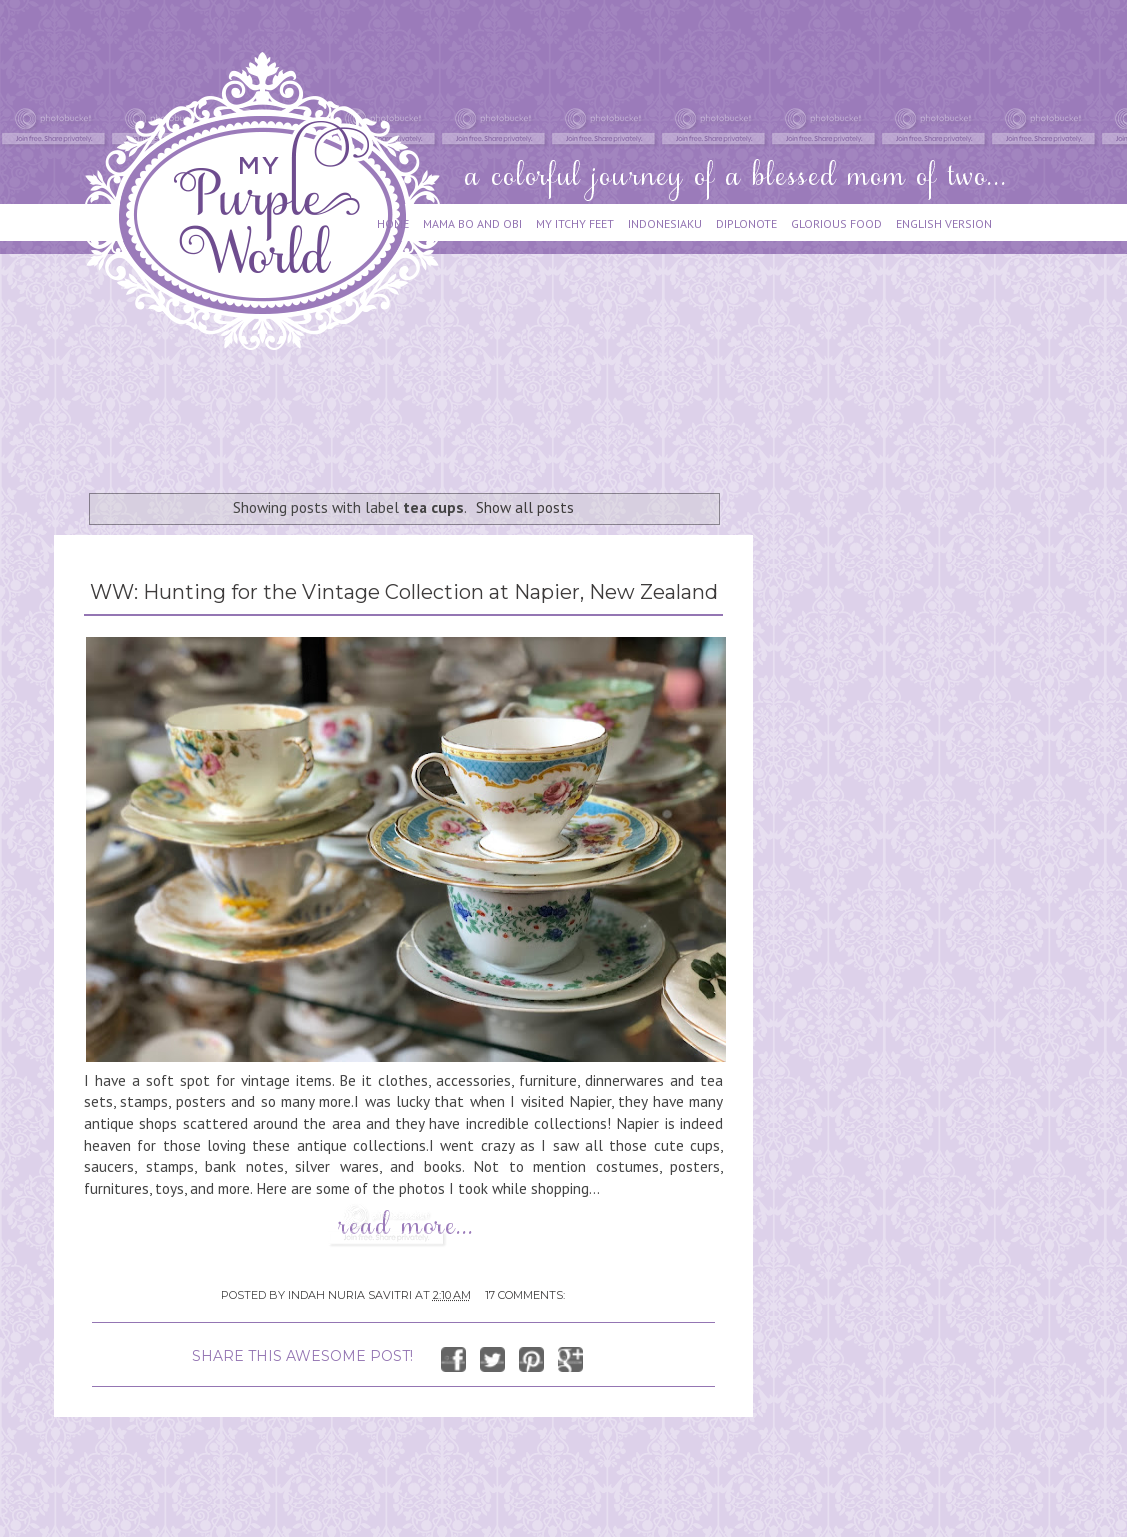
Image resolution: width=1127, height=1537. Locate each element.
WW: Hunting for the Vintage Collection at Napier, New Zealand (404, 592)
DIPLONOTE (746, 223)
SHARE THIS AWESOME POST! (302, 1356)
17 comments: (525, 1295)
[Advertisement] (418, 412)
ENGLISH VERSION (944, 223)
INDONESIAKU (665, 223)
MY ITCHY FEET (575, 223)
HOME (393, 223)
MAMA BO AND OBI (472, 223)
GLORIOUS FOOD (836, 223)
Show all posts (525, 507)
